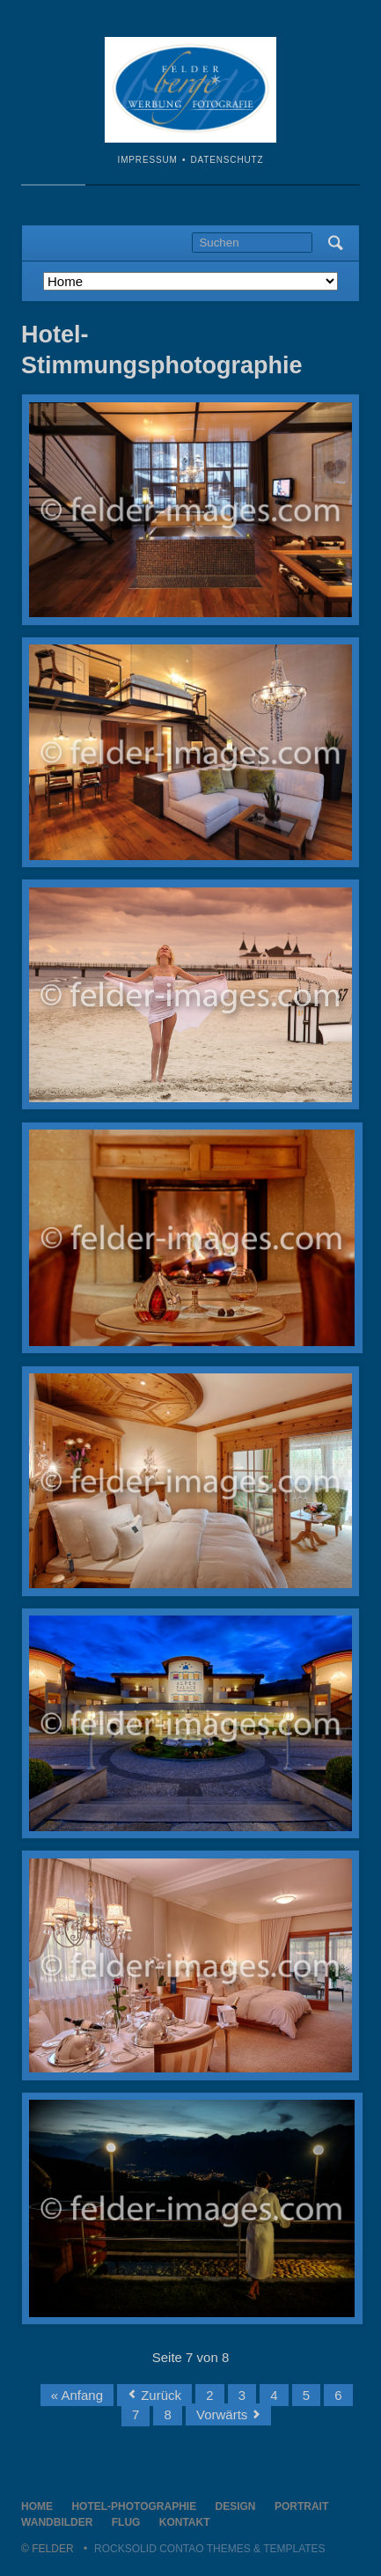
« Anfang (77, 2395)
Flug (126, 2522)
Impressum (148, 160)
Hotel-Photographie (133, 2506)
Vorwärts (221, 2414)
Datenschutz (227, 160)
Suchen (335, 243)
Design (236, 2506)
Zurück (161, 2395)
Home (37, 2506)
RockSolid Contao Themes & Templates (210, 2549)
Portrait (301, 2506)
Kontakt (184, 2522)
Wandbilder (56, 2522)
